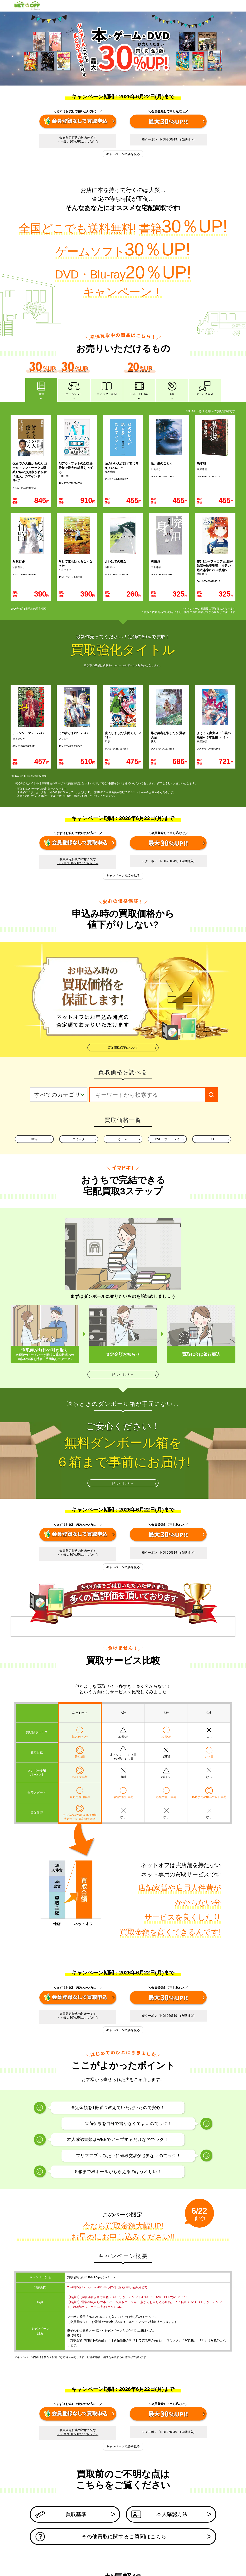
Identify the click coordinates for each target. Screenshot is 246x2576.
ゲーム (123, 1139)
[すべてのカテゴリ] (58, 1094)
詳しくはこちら (123, 1374)
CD (211, 1139)
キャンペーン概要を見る (123, 154)
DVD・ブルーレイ (169, 1139)
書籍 (34, 1139)
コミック (78, 1139)
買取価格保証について (123, 1047)
